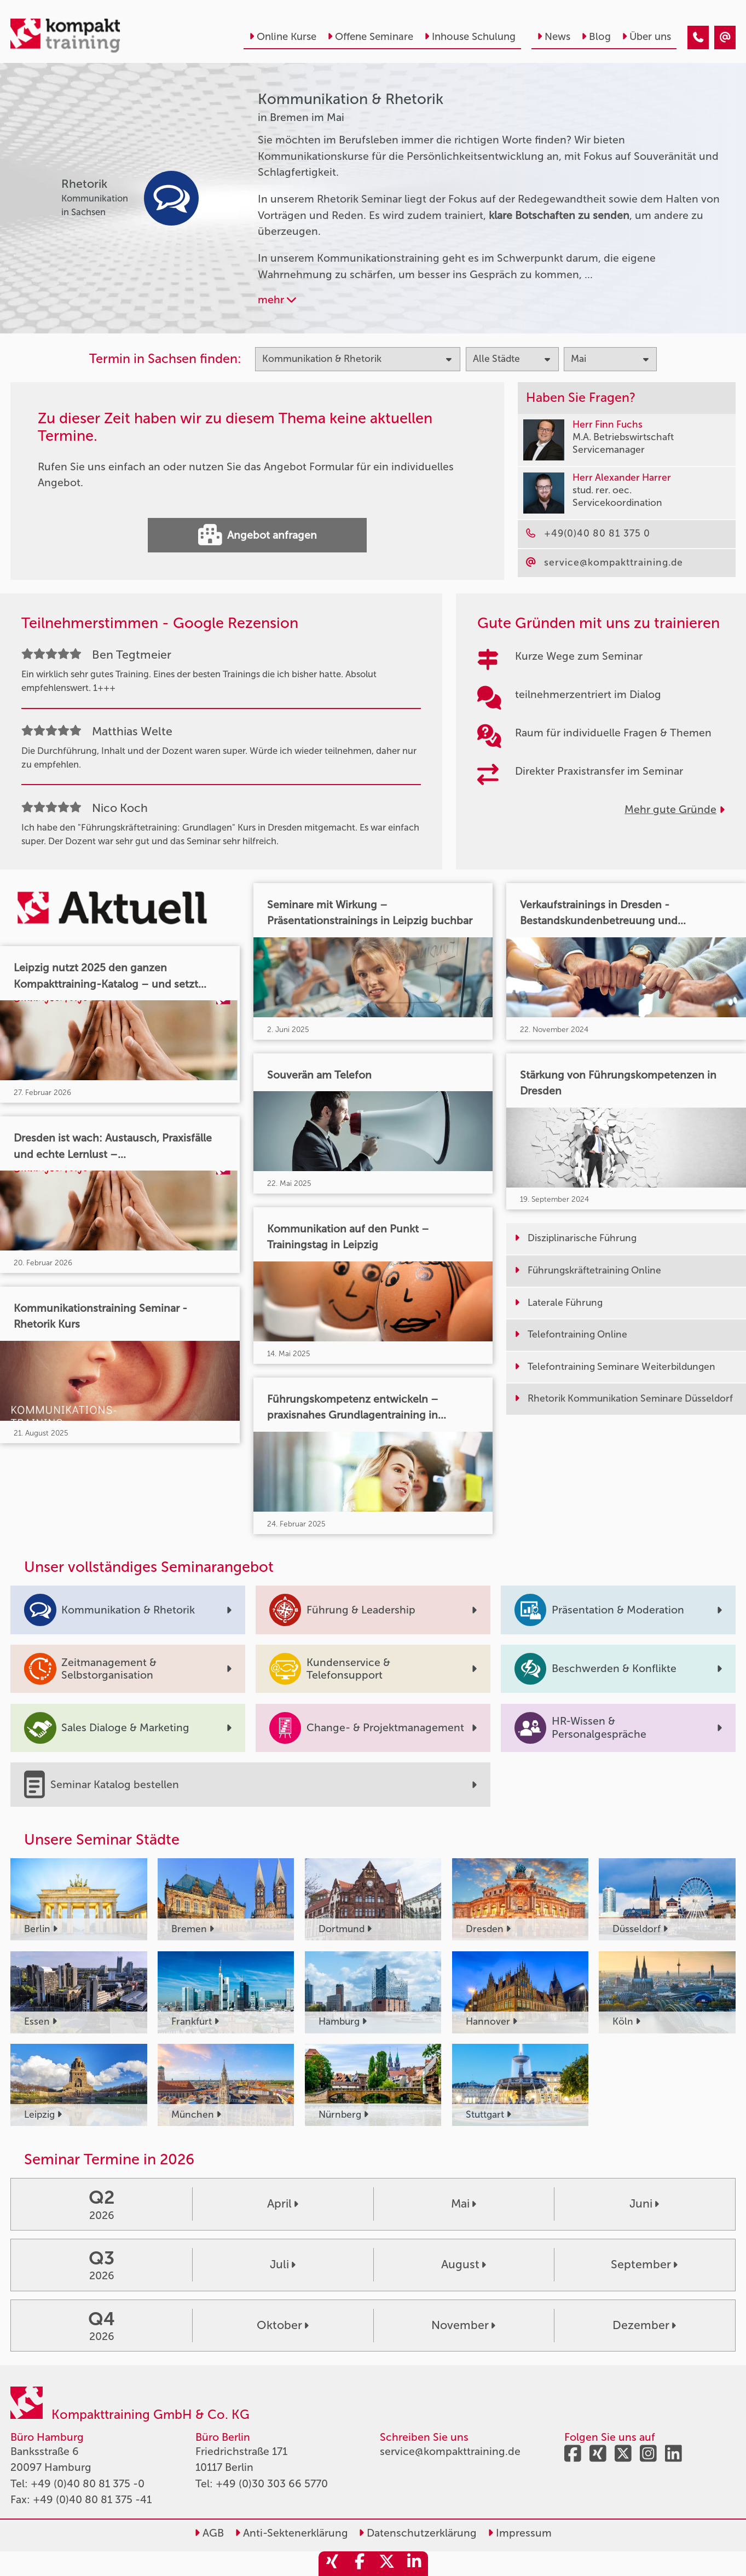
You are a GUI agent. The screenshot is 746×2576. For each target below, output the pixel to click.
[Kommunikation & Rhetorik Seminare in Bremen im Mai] (698, 37)
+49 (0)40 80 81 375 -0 (87, 2483)
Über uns (646, 37)
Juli (283, 2264)
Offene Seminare (370, 37)
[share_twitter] (387, 2563)
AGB (209, 2533)
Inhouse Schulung (470, 37)
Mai (463, 2204)
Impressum (520, 2533)
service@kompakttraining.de (450, 2451)
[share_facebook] (359, 2563)
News (553, 37)
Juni (644, 2204)
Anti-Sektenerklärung (291, 2533)
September (644, 2264)
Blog (596, 37)
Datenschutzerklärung (417, 2533)
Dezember (644, 2325)
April (282, 2204)
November (463, 2325)
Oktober (283, 2325)
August (463, 2264)
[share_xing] (332, 2563)
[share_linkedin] (414, 2563)
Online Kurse (282, 37)
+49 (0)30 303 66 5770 (272, 2483)
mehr (277, 299)
